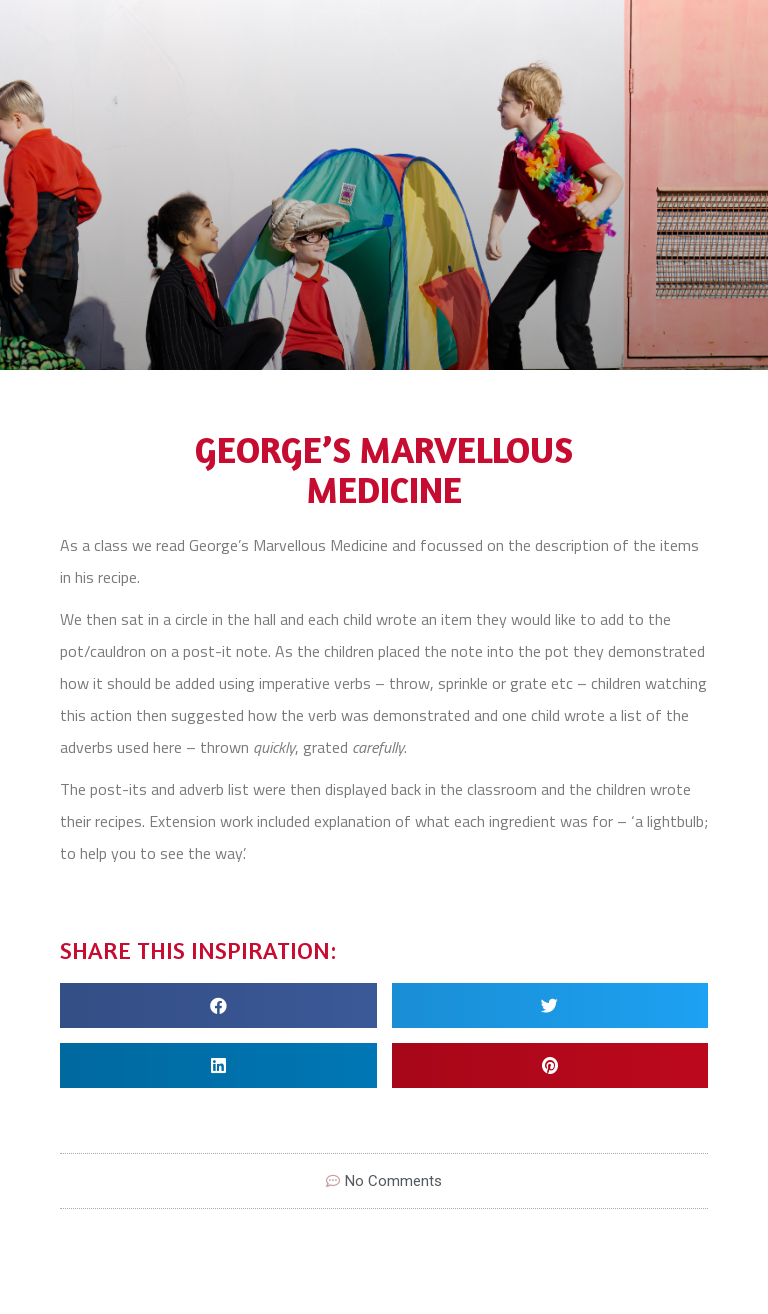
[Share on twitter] (550, 1005)
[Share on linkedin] (218, 1065)
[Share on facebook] (218, 1005)
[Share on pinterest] (550, 1065)
